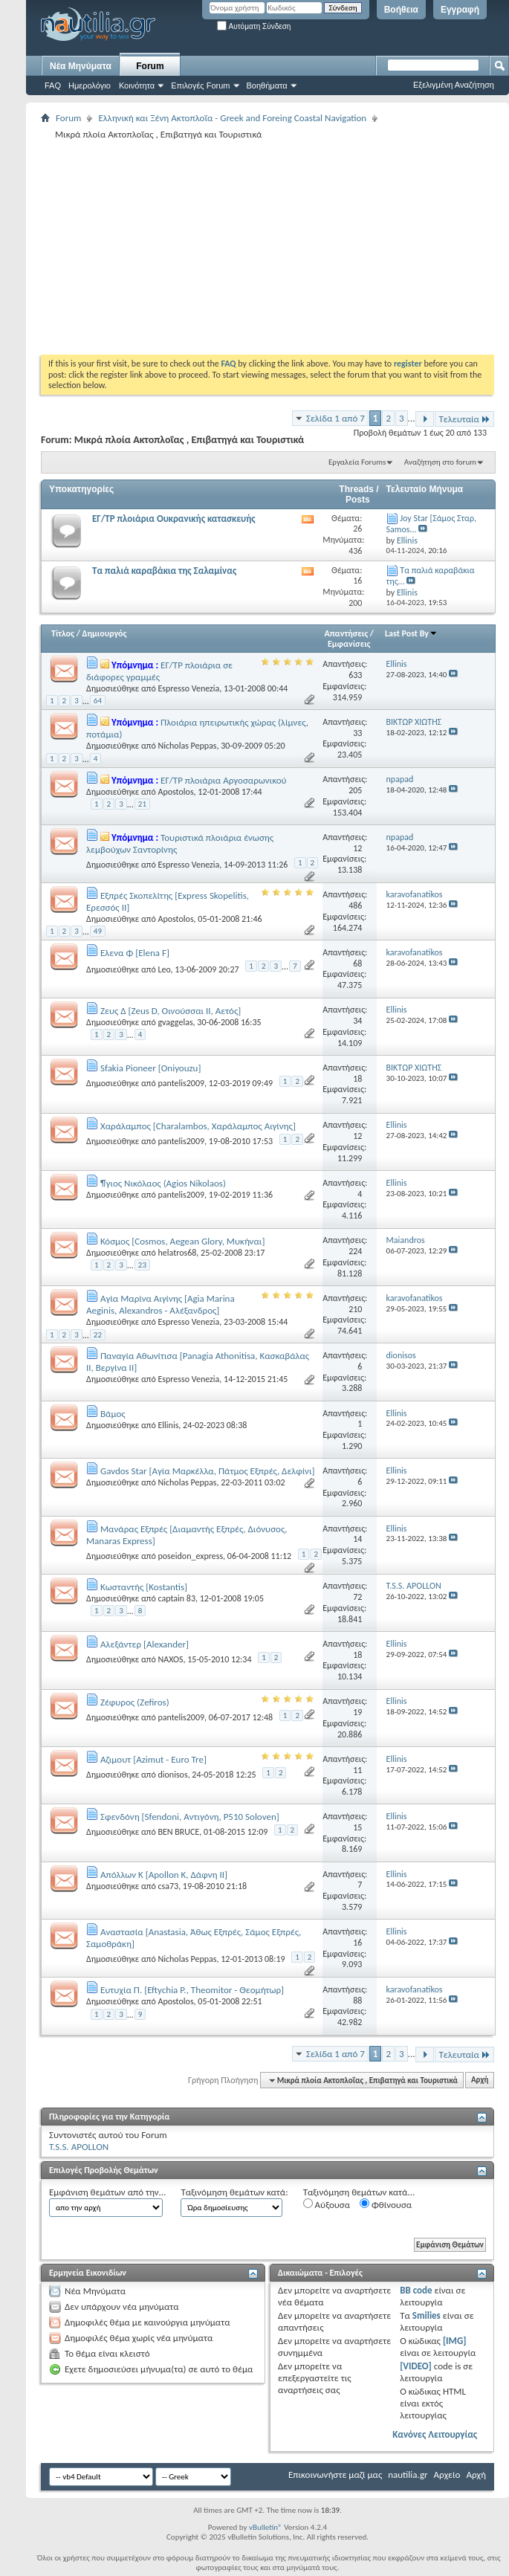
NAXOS (170, 1659)
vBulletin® (265, 2527)
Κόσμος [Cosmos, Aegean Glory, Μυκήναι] (182, 1241)
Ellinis (168, 1425)
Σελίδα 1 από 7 (335, 418)
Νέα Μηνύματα (80, 66)
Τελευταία (464, 419)
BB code (416, 2290)
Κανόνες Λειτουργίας (434, 2434)
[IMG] (455, 2340)
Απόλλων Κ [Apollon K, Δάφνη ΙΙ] (163, 1874)
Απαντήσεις (347, 633)
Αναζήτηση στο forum (440, 462)
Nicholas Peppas (187, 745)
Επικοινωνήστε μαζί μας (335, 2474)
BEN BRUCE (178, 1832)
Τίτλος (62, 633)
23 (142, 1265)
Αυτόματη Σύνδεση (254, 26)
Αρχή (479, 2080)
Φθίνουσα (386, 2204)
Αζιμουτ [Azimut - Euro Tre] (153, 1759)
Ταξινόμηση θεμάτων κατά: (234, 2192)
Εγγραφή (460, 9)
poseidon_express (190, 1556)
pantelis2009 (181, 1083)
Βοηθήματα (267, 85)
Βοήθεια (401, 9)
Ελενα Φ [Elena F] (134, 952)
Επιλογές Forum (200, 85)
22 (98, 1335)
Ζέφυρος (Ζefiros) (134, 1702)
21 (142, 804)
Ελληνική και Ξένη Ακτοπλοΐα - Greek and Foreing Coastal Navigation (232, 117)
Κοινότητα (137, 85)
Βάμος (113, 1413)
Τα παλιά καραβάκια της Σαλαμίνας (164, 570)
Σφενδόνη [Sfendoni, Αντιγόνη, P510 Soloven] (189, 1816)
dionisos (172, 1774)
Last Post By (411, 633)
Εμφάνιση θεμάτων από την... (107, 2192)
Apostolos (175, 792)
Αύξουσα (326, 2204)
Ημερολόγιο (89, 85)
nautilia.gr (407, 2474)
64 (98, 701)
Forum (149, 66)
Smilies (426, 2315)
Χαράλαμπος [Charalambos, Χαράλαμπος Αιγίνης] (198, 1126)
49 (98, 931)
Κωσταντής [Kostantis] (143, 1586)
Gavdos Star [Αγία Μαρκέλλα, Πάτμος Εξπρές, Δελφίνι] (207, 1470)
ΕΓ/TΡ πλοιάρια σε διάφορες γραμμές (159, 670)
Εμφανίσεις (349, 644)
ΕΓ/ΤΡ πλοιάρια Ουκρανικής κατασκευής (174, 518)
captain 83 (176, 1598)
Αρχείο (447, 2474)
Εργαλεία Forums (357, 462)
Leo (164, 969)
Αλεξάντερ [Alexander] (144, 1644)
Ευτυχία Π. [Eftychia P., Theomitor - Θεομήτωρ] (192, 1989)
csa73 (168, 1886)
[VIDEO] (416, 2366)
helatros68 (177, 1252)
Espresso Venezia (188, 688)
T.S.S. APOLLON (78, 2146)
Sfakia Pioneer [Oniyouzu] (150, 1068)
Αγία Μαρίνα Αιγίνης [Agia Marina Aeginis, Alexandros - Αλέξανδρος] (160, 1304)
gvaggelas (175, 1022)
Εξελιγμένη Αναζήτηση (453, 84)
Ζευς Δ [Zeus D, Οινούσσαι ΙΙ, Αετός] (170, 1010)
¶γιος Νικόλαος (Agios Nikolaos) (163, 1183)
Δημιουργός (104, 633)
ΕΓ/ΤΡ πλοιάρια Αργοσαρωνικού (224, 780)
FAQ (53, 85)
